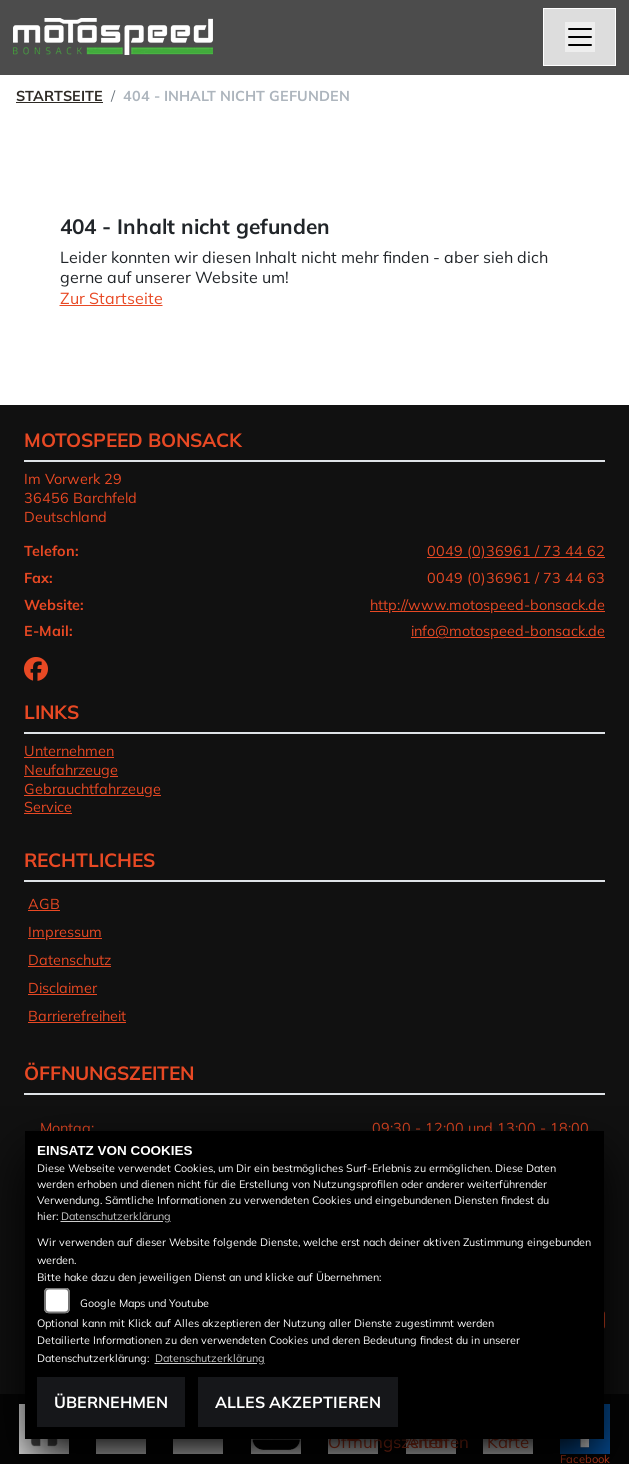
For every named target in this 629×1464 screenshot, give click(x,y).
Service (48, 807)
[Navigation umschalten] (580, 37)
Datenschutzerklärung (116, 1216)
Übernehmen (111, 1402)
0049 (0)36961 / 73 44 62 (516, 551)
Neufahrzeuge (71, 770)
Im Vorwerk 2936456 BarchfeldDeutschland (80, 497)
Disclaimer (62, 988)
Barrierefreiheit (77, 1016)
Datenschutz (69, 960)
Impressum (65, 932)
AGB (44, 904)
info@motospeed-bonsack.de (508, 631)
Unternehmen (69, 751)
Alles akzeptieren (298, 1402)
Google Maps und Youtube (144, 1303)
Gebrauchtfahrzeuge (92, 789)
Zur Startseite (111, 298)
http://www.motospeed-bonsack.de (487, 605)
